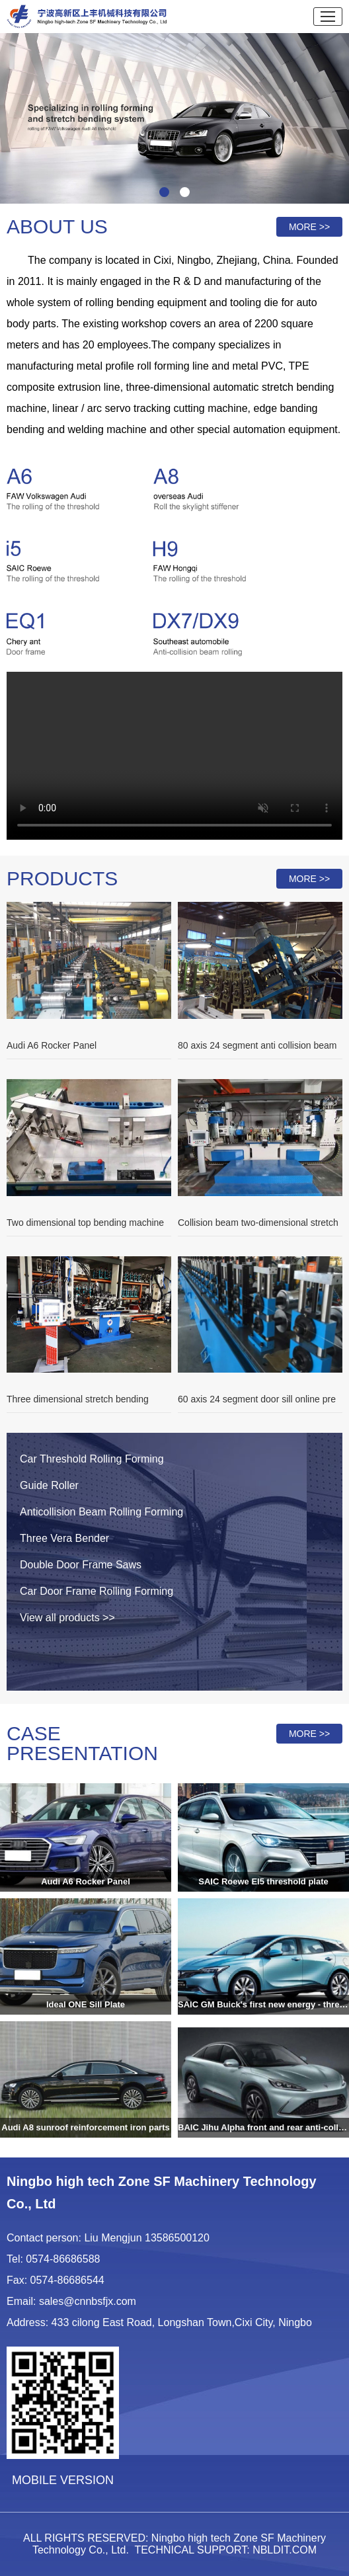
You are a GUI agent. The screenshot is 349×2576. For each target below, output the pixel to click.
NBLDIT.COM (284, 2550)
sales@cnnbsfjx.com (87, 2301)
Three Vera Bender (64, 1538)
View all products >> (67, 1617)
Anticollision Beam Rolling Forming (101, 1511)
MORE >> (309, 226)
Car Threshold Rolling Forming (92, 1459)
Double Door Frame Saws (80, 1564)
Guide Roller (49, 1485)
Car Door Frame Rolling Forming (96, 1591)
